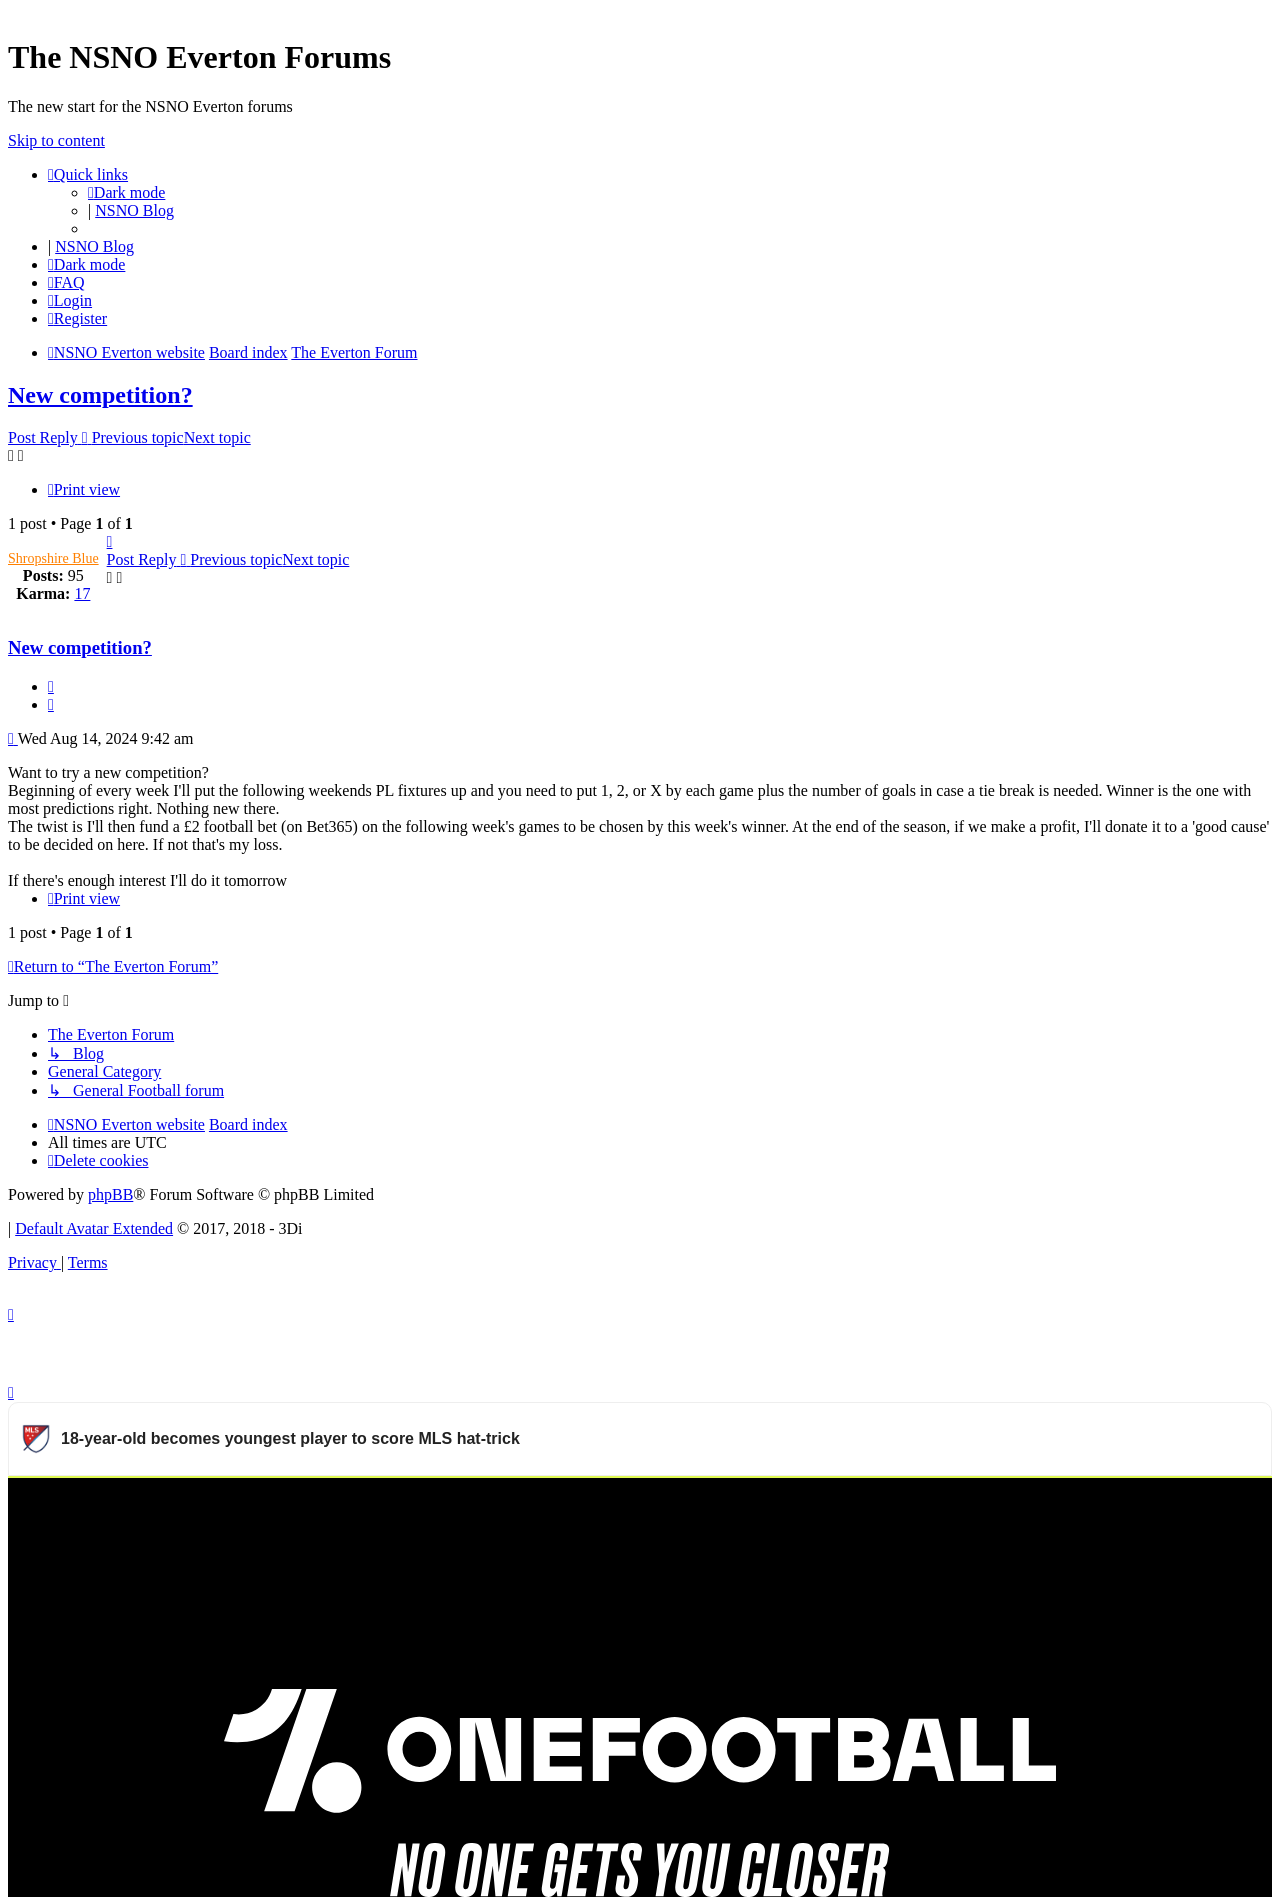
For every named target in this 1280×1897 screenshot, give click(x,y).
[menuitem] (66, 282)
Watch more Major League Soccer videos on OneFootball (1079, 1502)
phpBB (110, 1194)
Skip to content (56, 140)
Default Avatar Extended (94, 1228)
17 (82, 593)
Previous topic (138, 437)
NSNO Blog (134, 210)
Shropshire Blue (53, 558)
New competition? (100, 395)
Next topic (217, 437)
